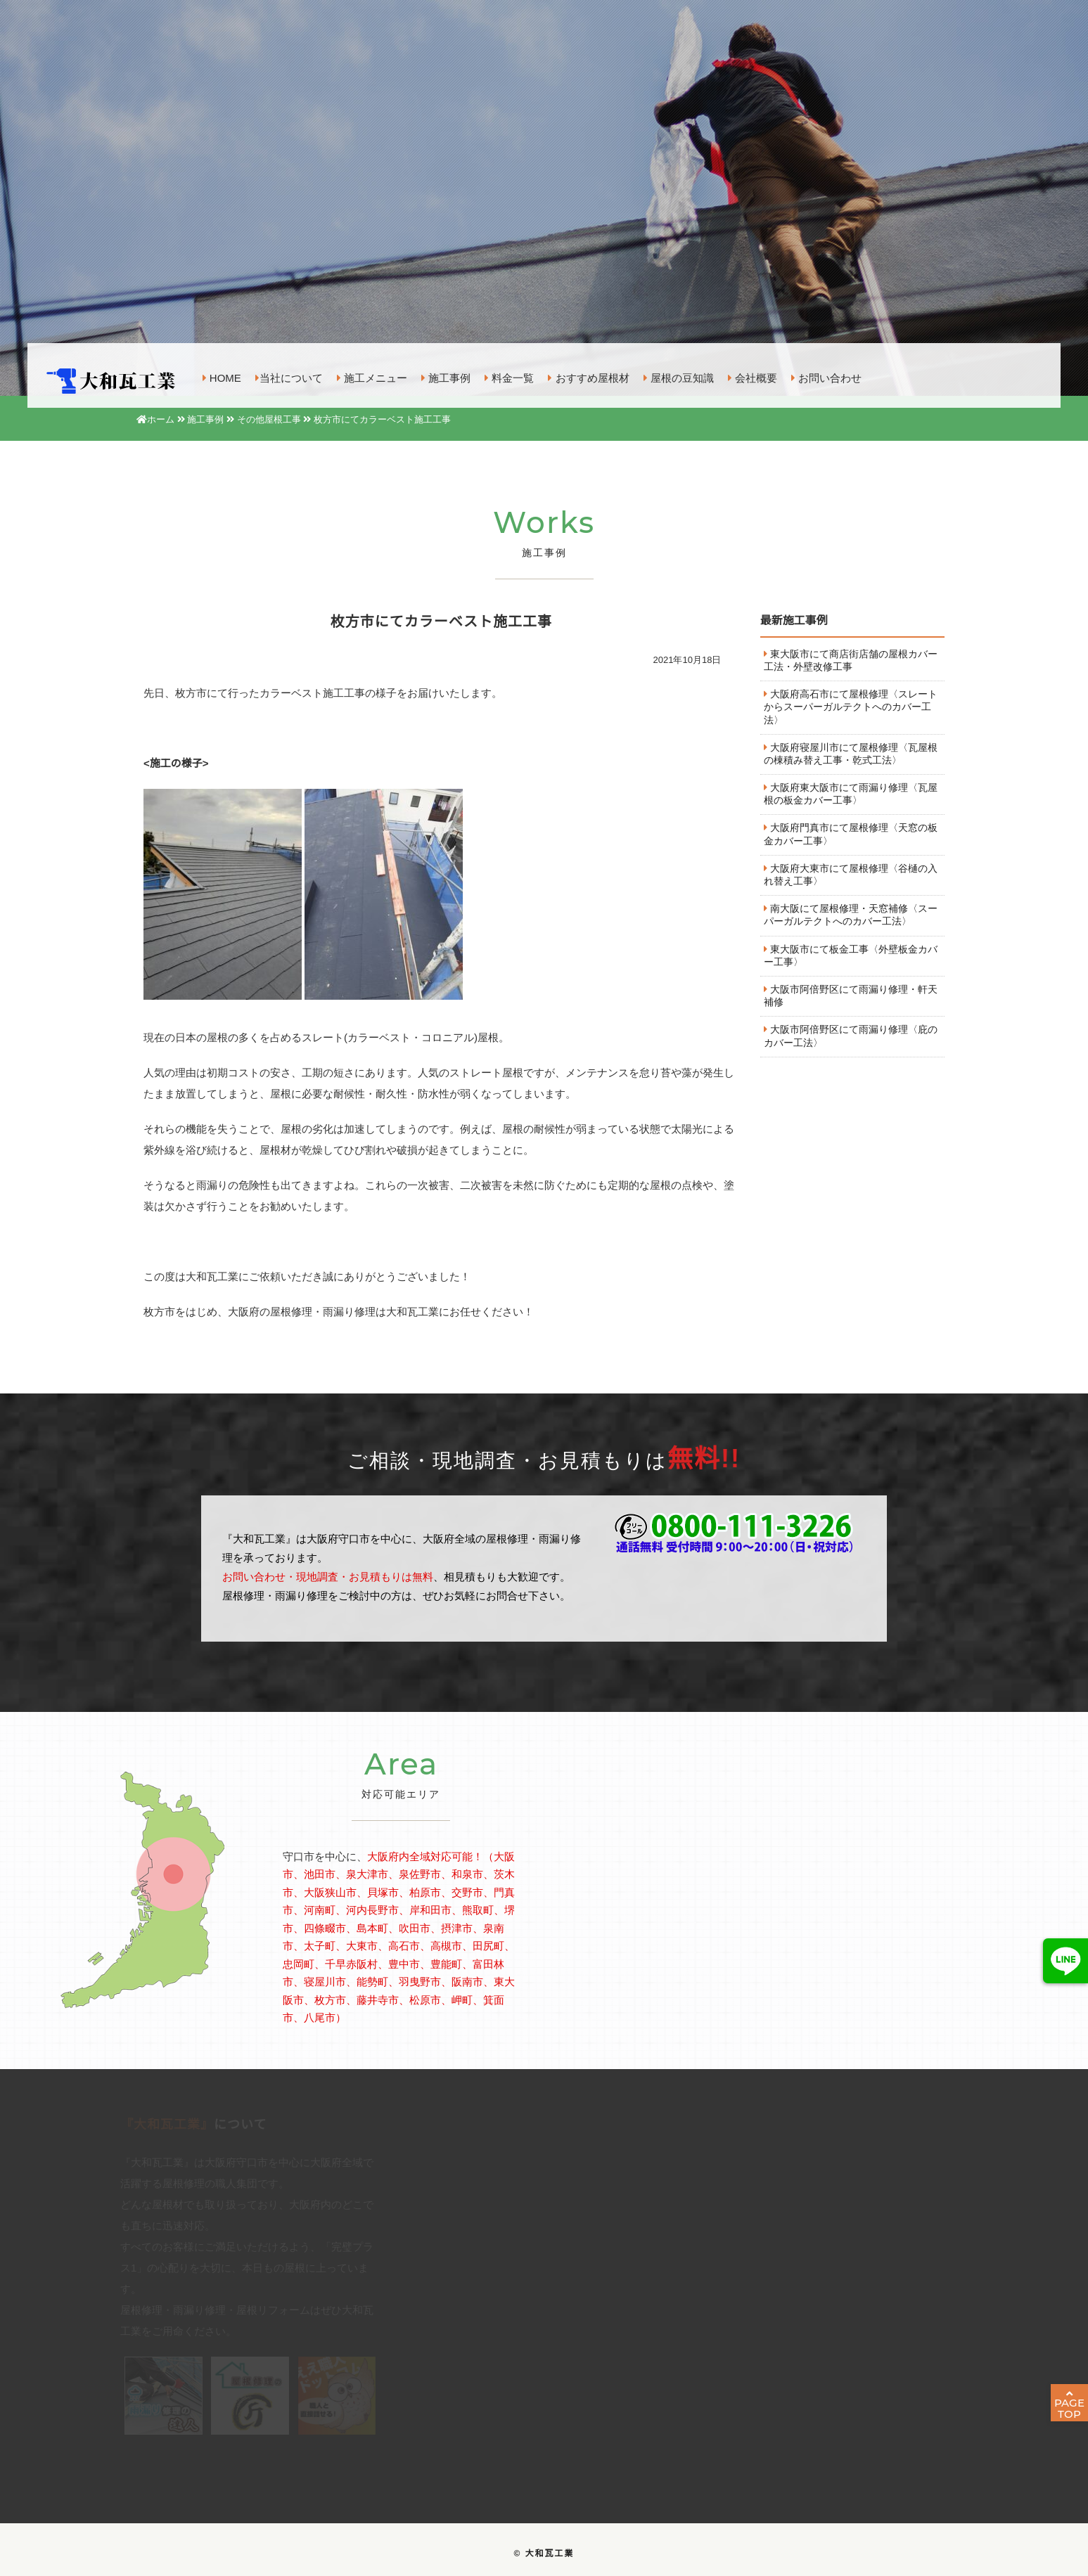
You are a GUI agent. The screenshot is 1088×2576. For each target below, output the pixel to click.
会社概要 (752, 376)
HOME (222, 376)
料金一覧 (509, 376)
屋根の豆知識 (679, 376)
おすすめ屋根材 (588, 376)
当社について (289, 376)
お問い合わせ (826, 376)
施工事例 (446, 376)
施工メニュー (372, 376)
